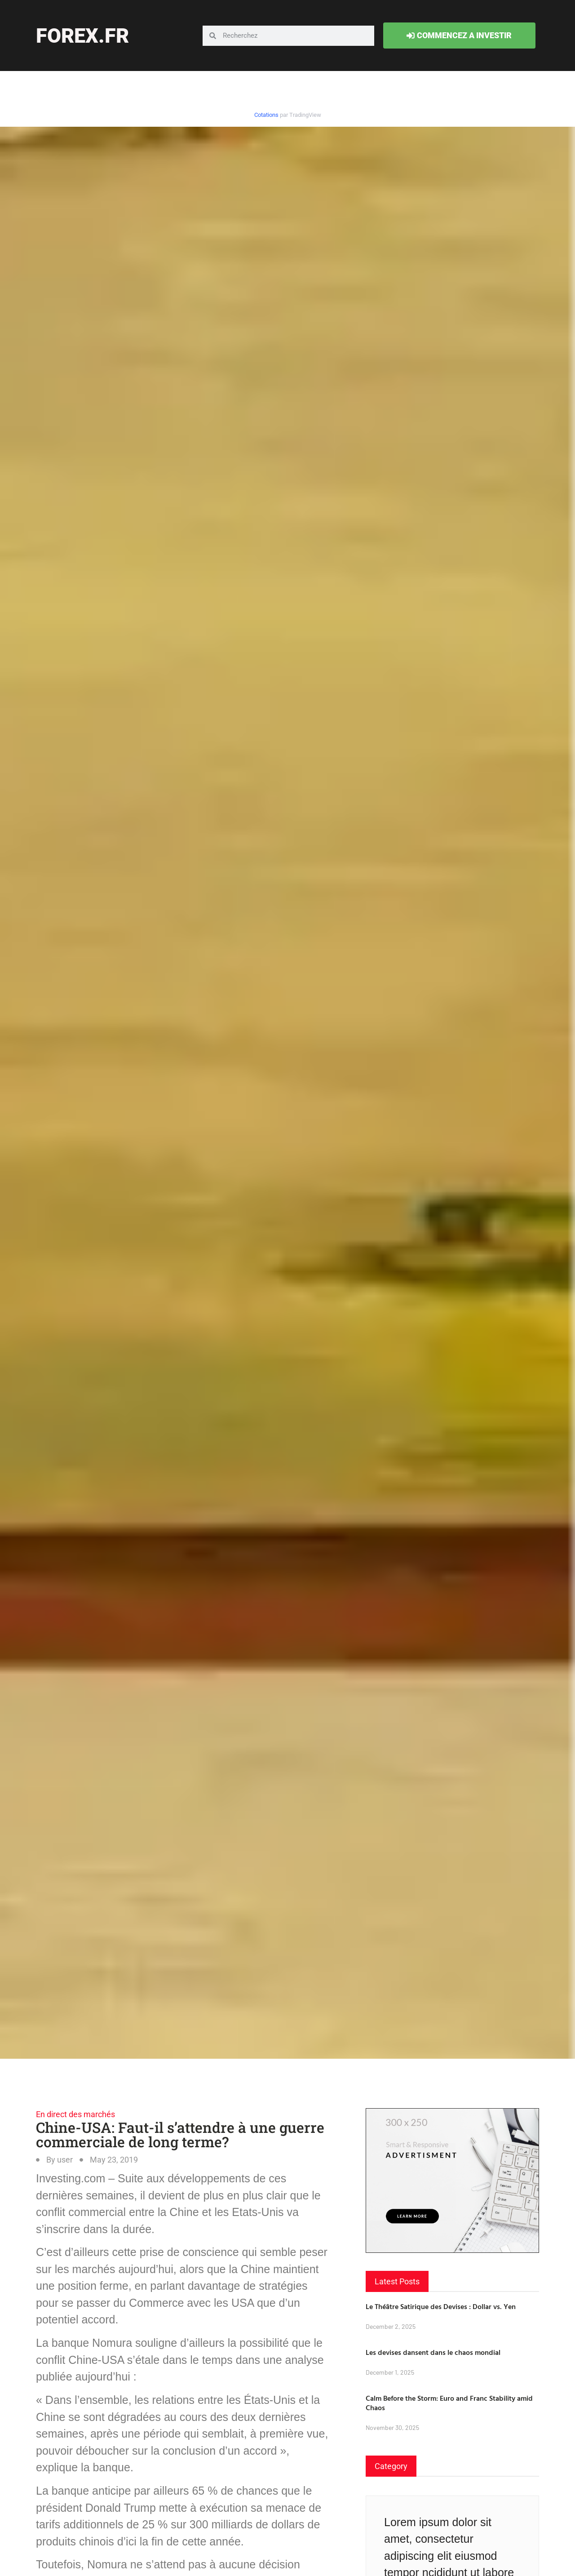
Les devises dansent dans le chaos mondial (433, 2352)
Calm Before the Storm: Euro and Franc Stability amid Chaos (449, 2403)
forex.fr (82, 36)
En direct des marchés (75, 2114)
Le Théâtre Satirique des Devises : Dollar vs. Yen (441, 2306)
